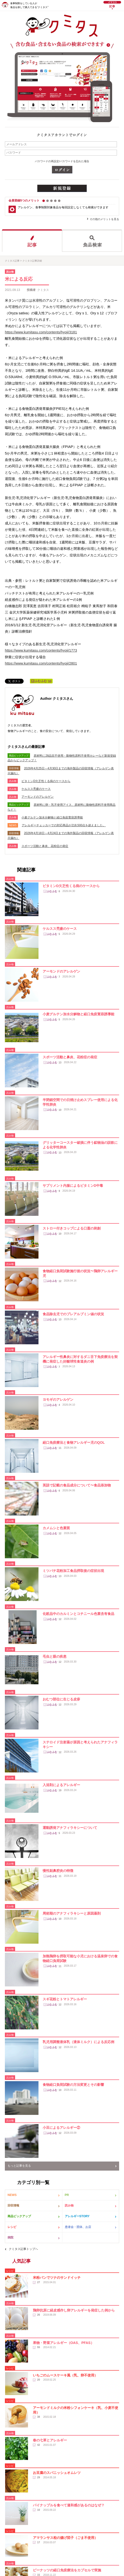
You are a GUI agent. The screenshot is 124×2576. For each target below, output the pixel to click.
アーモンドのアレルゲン (37, 796)
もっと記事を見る (19, 2165)
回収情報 (13, 2205)
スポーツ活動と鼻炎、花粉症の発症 (44, 846)
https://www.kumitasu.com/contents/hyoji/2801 (41, 663)
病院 (10, 2237)
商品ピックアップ (19, 2216)
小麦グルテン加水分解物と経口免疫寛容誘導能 (52, 817)
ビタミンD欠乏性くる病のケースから (45, 781)
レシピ (12, 2227)
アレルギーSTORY (77, 2216)
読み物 (69, 2205)
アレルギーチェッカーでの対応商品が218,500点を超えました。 (64, 825)
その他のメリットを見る (104, 219)
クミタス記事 (12, 260)
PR (67, 2195)
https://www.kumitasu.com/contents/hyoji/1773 (41, 650)
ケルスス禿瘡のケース (36, 789)
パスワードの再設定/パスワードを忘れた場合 (62, 161)
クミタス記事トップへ (23, 2249)
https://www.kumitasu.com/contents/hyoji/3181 (41, 332)
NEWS (12, 2195)
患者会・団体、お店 (78, 2227)
